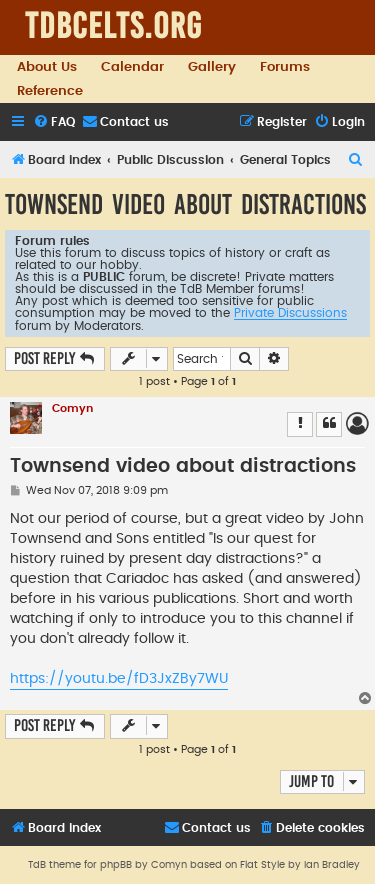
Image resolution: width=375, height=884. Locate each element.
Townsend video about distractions (185, 204)
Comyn (72, 408)
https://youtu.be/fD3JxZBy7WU (119, 679)
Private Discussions (290, 313)
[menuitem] (54, 122)
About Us (47, 67)
